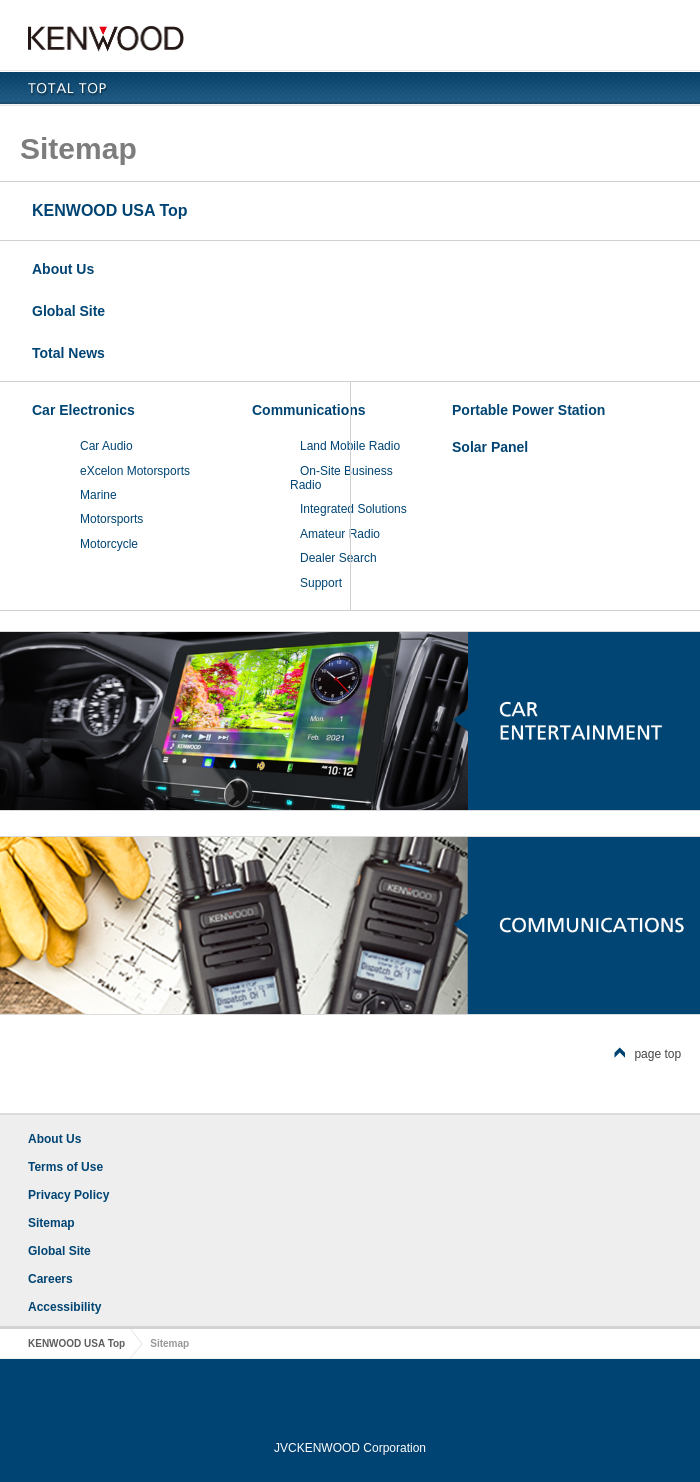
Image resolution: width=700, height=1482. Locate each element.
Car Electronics (83, 410)
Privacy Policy (68, 1195)
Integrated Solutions (353, 509)
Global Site (68, 311)
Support (321, 583)
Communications (309, 410)
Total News (68, 353)
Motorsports (111, 519)
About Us (63, 269)
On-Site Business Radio (341, 478)
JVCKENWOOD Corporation (350, 1448)
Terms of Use (65, 1167)
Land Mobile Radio (350, 446)
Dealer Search (338, 558)
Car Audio (106, 446)
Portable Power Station (528, 410)
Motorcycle (109, 544)
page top (647, 1054)
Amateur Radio (340, 534)
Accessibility (64, 1307)
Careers (50, 1279)
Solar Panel (490, 447)
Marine (98, 495)
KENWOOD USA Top (110, 210)
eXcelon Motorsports (135, 471)
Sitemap (51, 1223)
